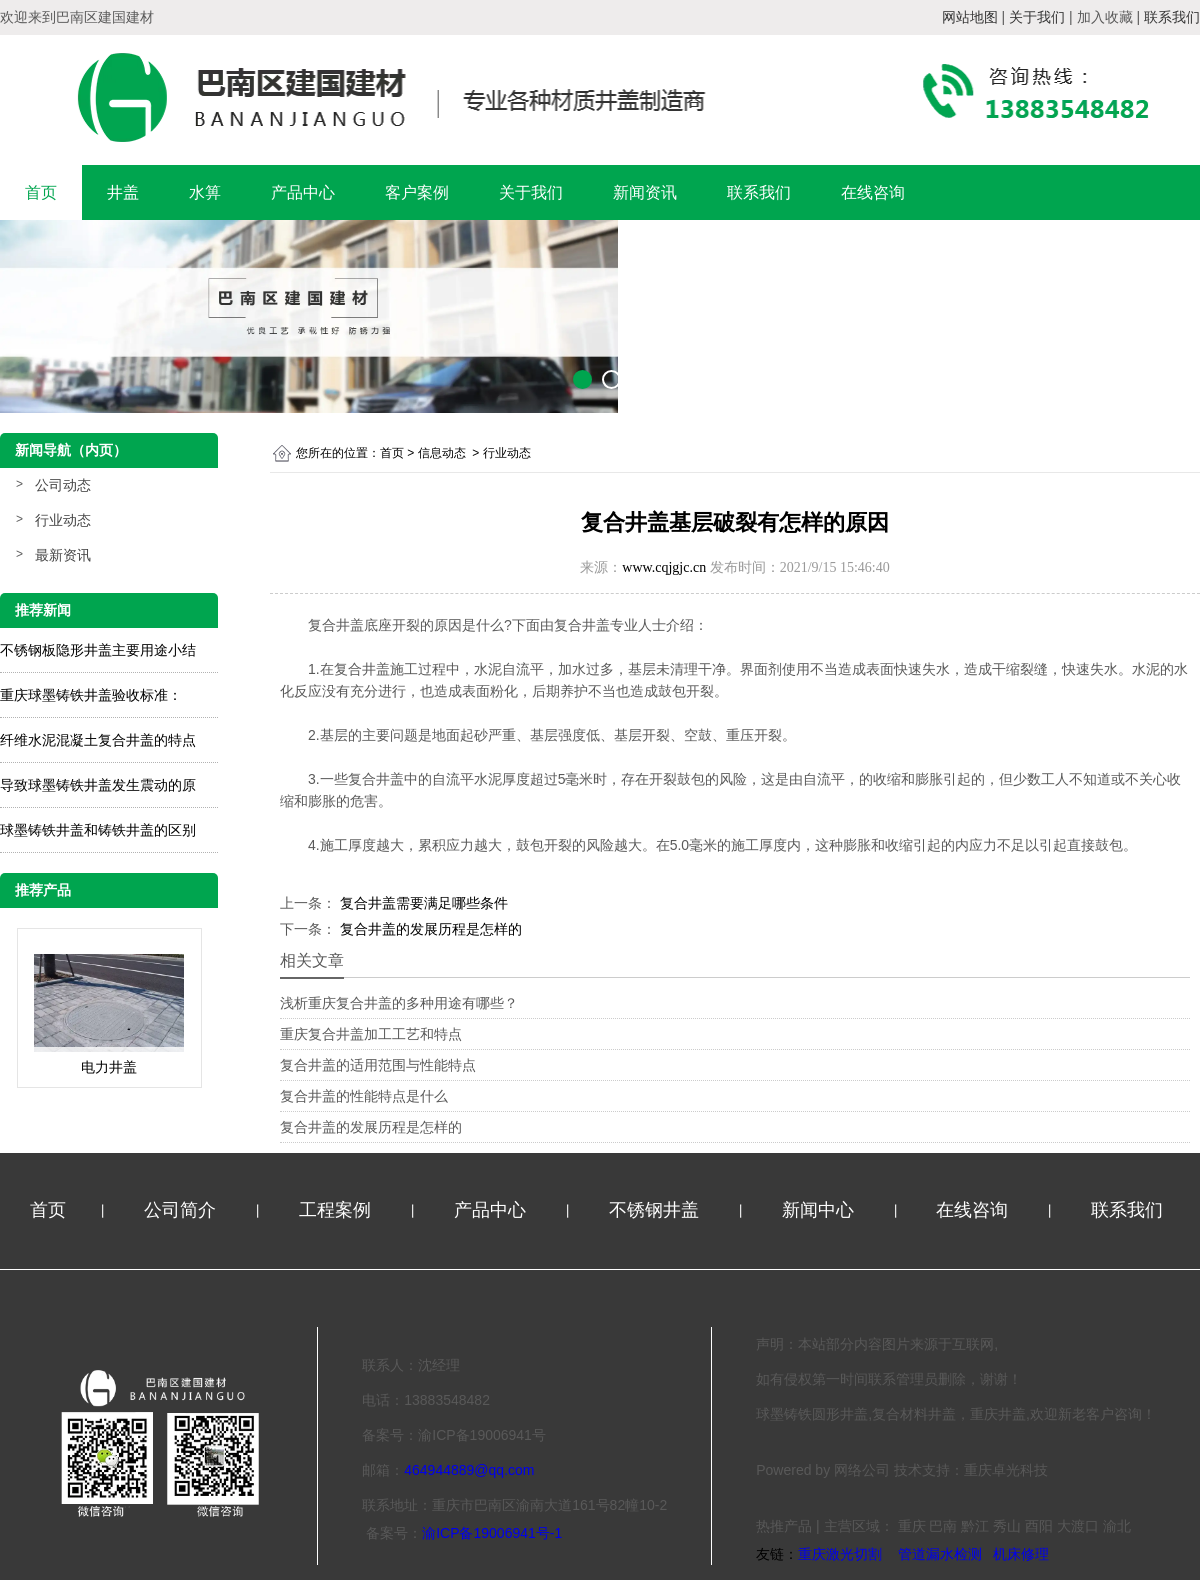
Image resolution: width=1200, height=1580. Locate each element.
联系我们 (759, 192)
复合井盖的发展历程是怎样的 (429, 929)
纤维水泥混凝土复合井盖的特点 (98, 740)
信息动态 (442, 453)
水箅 (205, 192)
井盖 (123, 192)
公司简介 (182, 1210)
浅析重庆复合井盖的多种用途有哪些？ (399, 1003)
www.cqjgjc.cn (664, 567)
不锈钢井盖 (656, 1210)
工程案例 (337, 1210)
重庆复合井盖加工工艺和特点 (371, 1034)
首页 (41, 192)
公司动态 (63, 485)
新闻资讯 (645, 192)
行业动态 (63, 520)
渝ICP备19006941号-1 (492, 1533)
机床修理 (1021, 1554)
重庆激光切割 (840, 1554)
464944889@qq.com (469, 1470)
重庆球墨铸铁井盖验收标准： (91, 695)
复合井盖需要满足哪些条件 (422, 903)
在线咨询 (873, 192)
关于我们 (531, 192)
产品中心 (303, 192)
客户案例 (417, 192)
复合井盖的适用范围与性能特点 (378, 1065)
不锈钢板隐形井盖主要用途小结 (98, 650)
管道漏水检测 (940, 1554)
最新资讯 (63, 555)
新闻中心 (820, 1210)
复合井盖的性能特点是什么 (364, 1096)
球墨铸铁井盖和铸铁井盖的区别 (98, 830)
